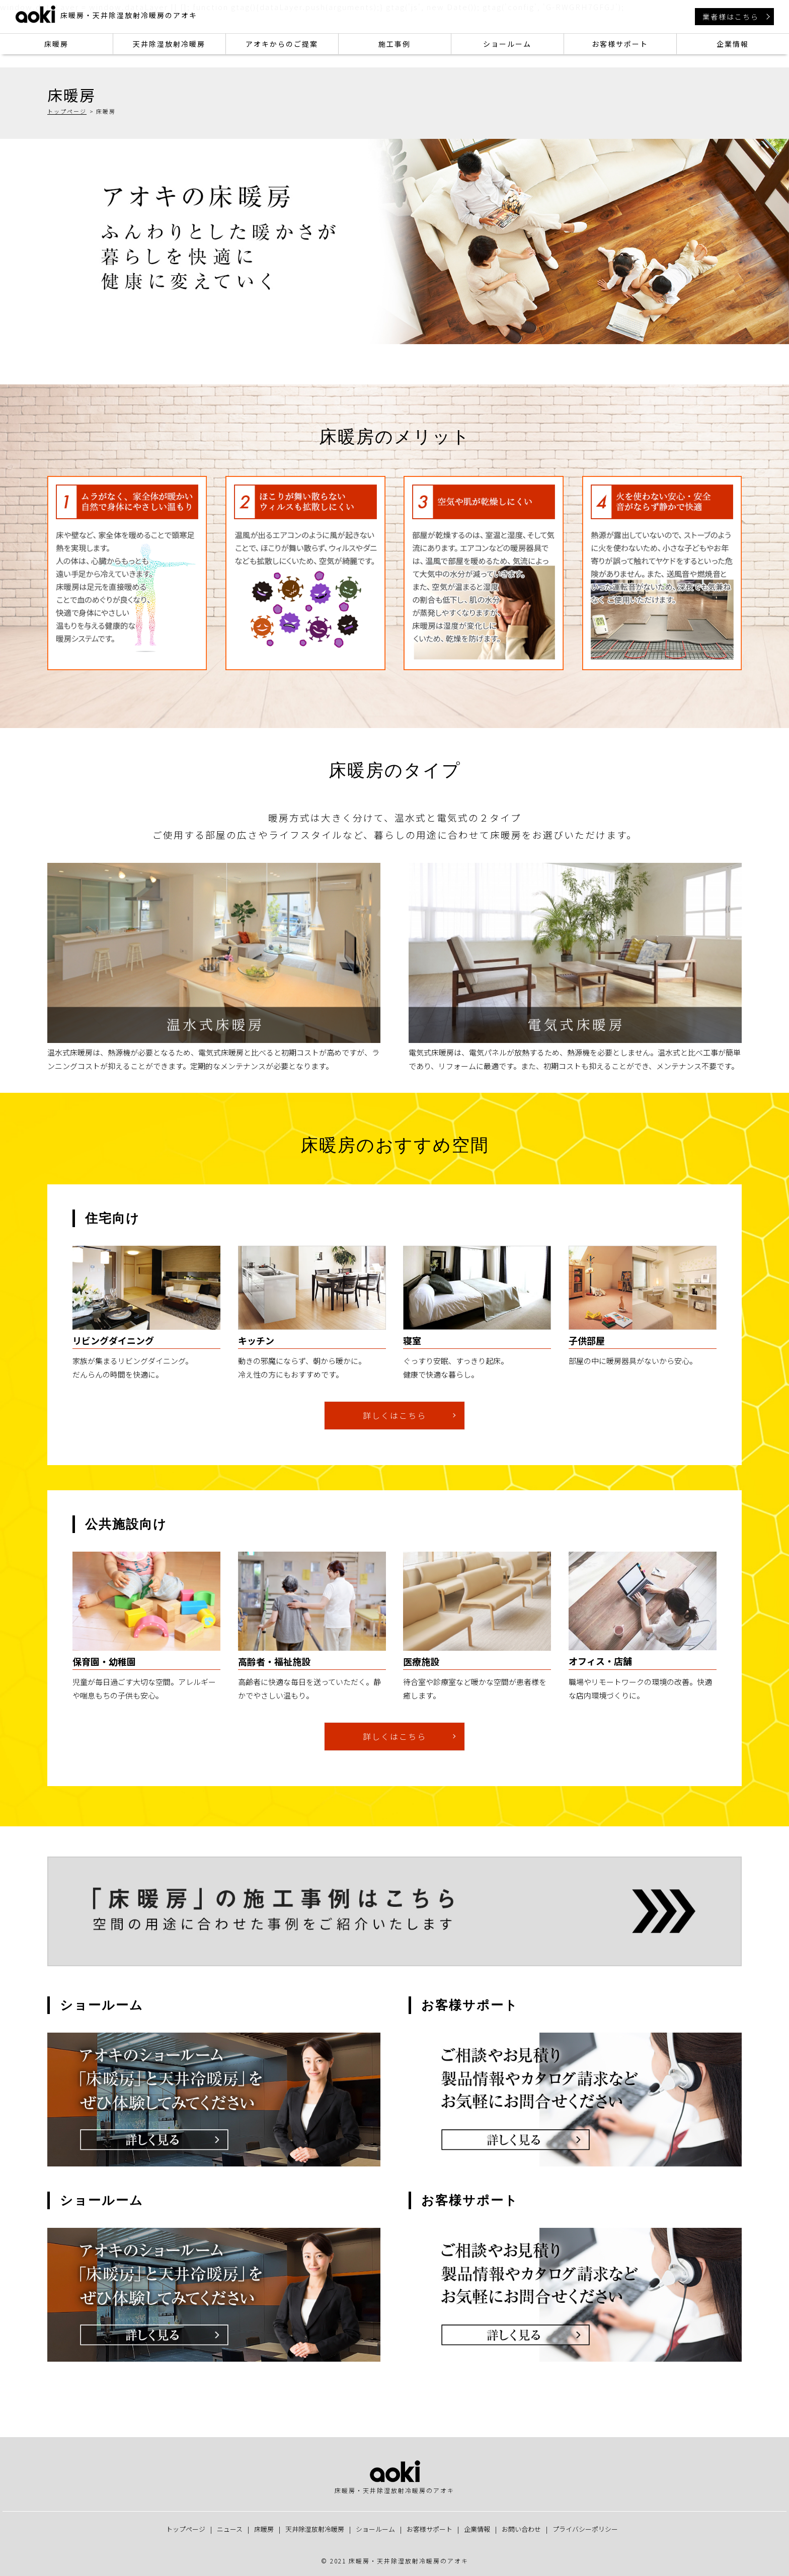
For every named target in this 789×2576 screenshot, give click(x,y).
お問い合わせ (521, 2529)
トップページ (67, 111)
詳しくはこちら (394, 1415)
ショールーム (507, 44)
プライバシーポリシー (585, 2529)
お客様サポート (620, 44)
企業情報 (733, 44)
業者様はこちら (730, 17)
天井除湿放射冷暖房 (169, 44)
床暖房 (56, 44)
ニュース (230, 2529)
